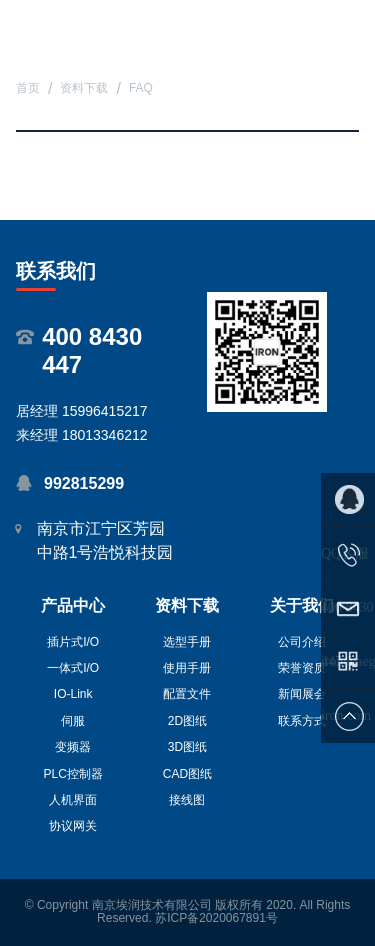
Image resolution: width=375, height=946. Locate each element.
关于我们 (302, 605)
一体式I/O (73, 668)
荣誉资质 (302, 668)
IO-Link (73, 694)
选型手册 (187, 642)
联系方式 (302, 721)
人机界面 (73, 800)
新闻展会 (302, 694)
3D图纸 (187, 747)
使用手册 (187, 668)
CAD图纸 (187, 774)
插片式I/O (73, 642)
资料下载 (84, 88)
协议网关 (73, 826)
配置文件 (187, 694)
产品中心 (73, 605)
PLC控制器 (72, 774)
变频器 (73, 747)
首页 (28, 88)
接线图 (187, 800)
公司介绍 (302, 642)
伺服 (73, 721)
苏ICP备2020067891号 (216, 918)
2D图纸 (187, 721)
